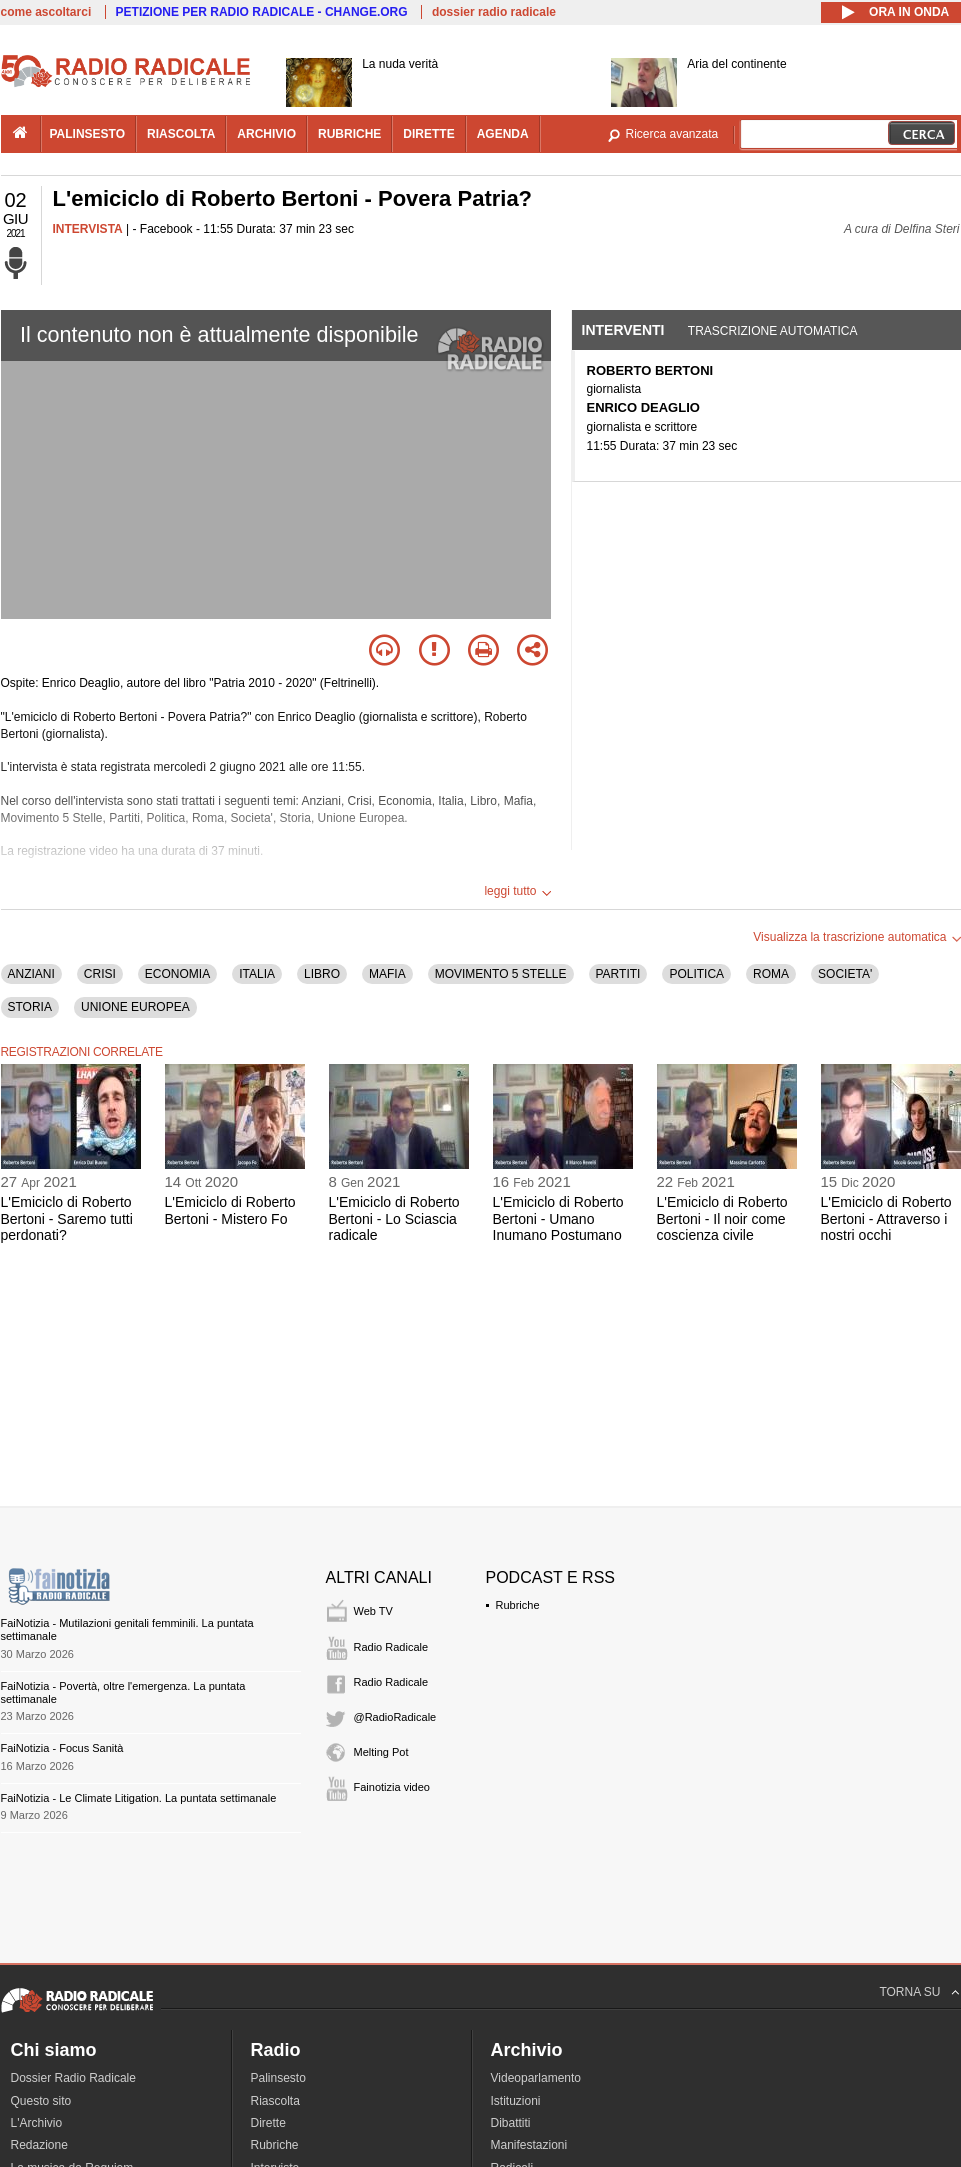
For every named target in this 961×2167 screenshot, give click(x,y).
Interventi (623, 330)
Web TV (373, 1611)
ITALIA (257, 974)
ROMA (771, 974)
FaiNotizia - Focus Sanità (62, 1748)
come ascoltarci (46, 12)
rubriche (349, 134)
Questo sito (41, 2101)
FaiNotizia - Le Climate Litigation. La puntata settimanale (139, 1798)
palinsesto (88, 134)
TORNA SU (909, 1992)
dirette (428, 134)
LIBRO (322, 974)
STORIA (30, 1007)
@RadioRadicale (395, 1717)
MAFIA (387, 974)
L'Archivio (37, 2123)
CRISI (100, 974)
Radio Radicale (391, 1647)
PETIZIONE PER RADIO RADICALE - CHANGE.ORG (262, 12)
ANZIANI (31, 974)
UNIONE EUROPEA (135, 1007)
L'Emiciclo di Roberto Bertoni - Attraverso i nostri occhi (886, 1219)
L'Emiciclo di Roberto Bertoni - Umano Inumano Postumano (558, 1219)
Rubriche (518, 1605)
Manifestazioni (529, 2145)
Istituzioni (516, 2101)
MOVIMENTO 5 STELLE (501, 974)
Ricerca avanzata (672, 134)
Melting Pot (381, 1752)
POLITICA (696, 974)
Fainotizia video (392, 1787)
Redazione (39, 2145)
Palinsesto (278, 2078)
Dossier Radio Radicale (73, 2078)
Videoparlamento (536, 2078)
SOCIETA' (845, 974)
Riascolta (275, 2101)
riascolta (181, 134)
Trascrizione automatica (773, 331)
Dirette (268, 2123)
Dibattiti (511, 2123)
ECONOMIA (177, 974)
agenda (503, 134)
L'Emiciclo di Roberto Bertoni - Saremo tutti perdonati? (67, 1219)
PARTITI (618, 974)
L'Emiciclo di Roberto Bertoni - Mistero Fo (230, 1210)
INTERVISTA (88, 229)
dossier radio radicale (494, 12)
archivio (266, 134)
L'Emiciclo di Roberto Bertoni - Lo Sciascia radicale (394, 1219)
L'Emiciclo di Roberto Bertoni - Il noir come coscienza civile (722, 1219)
